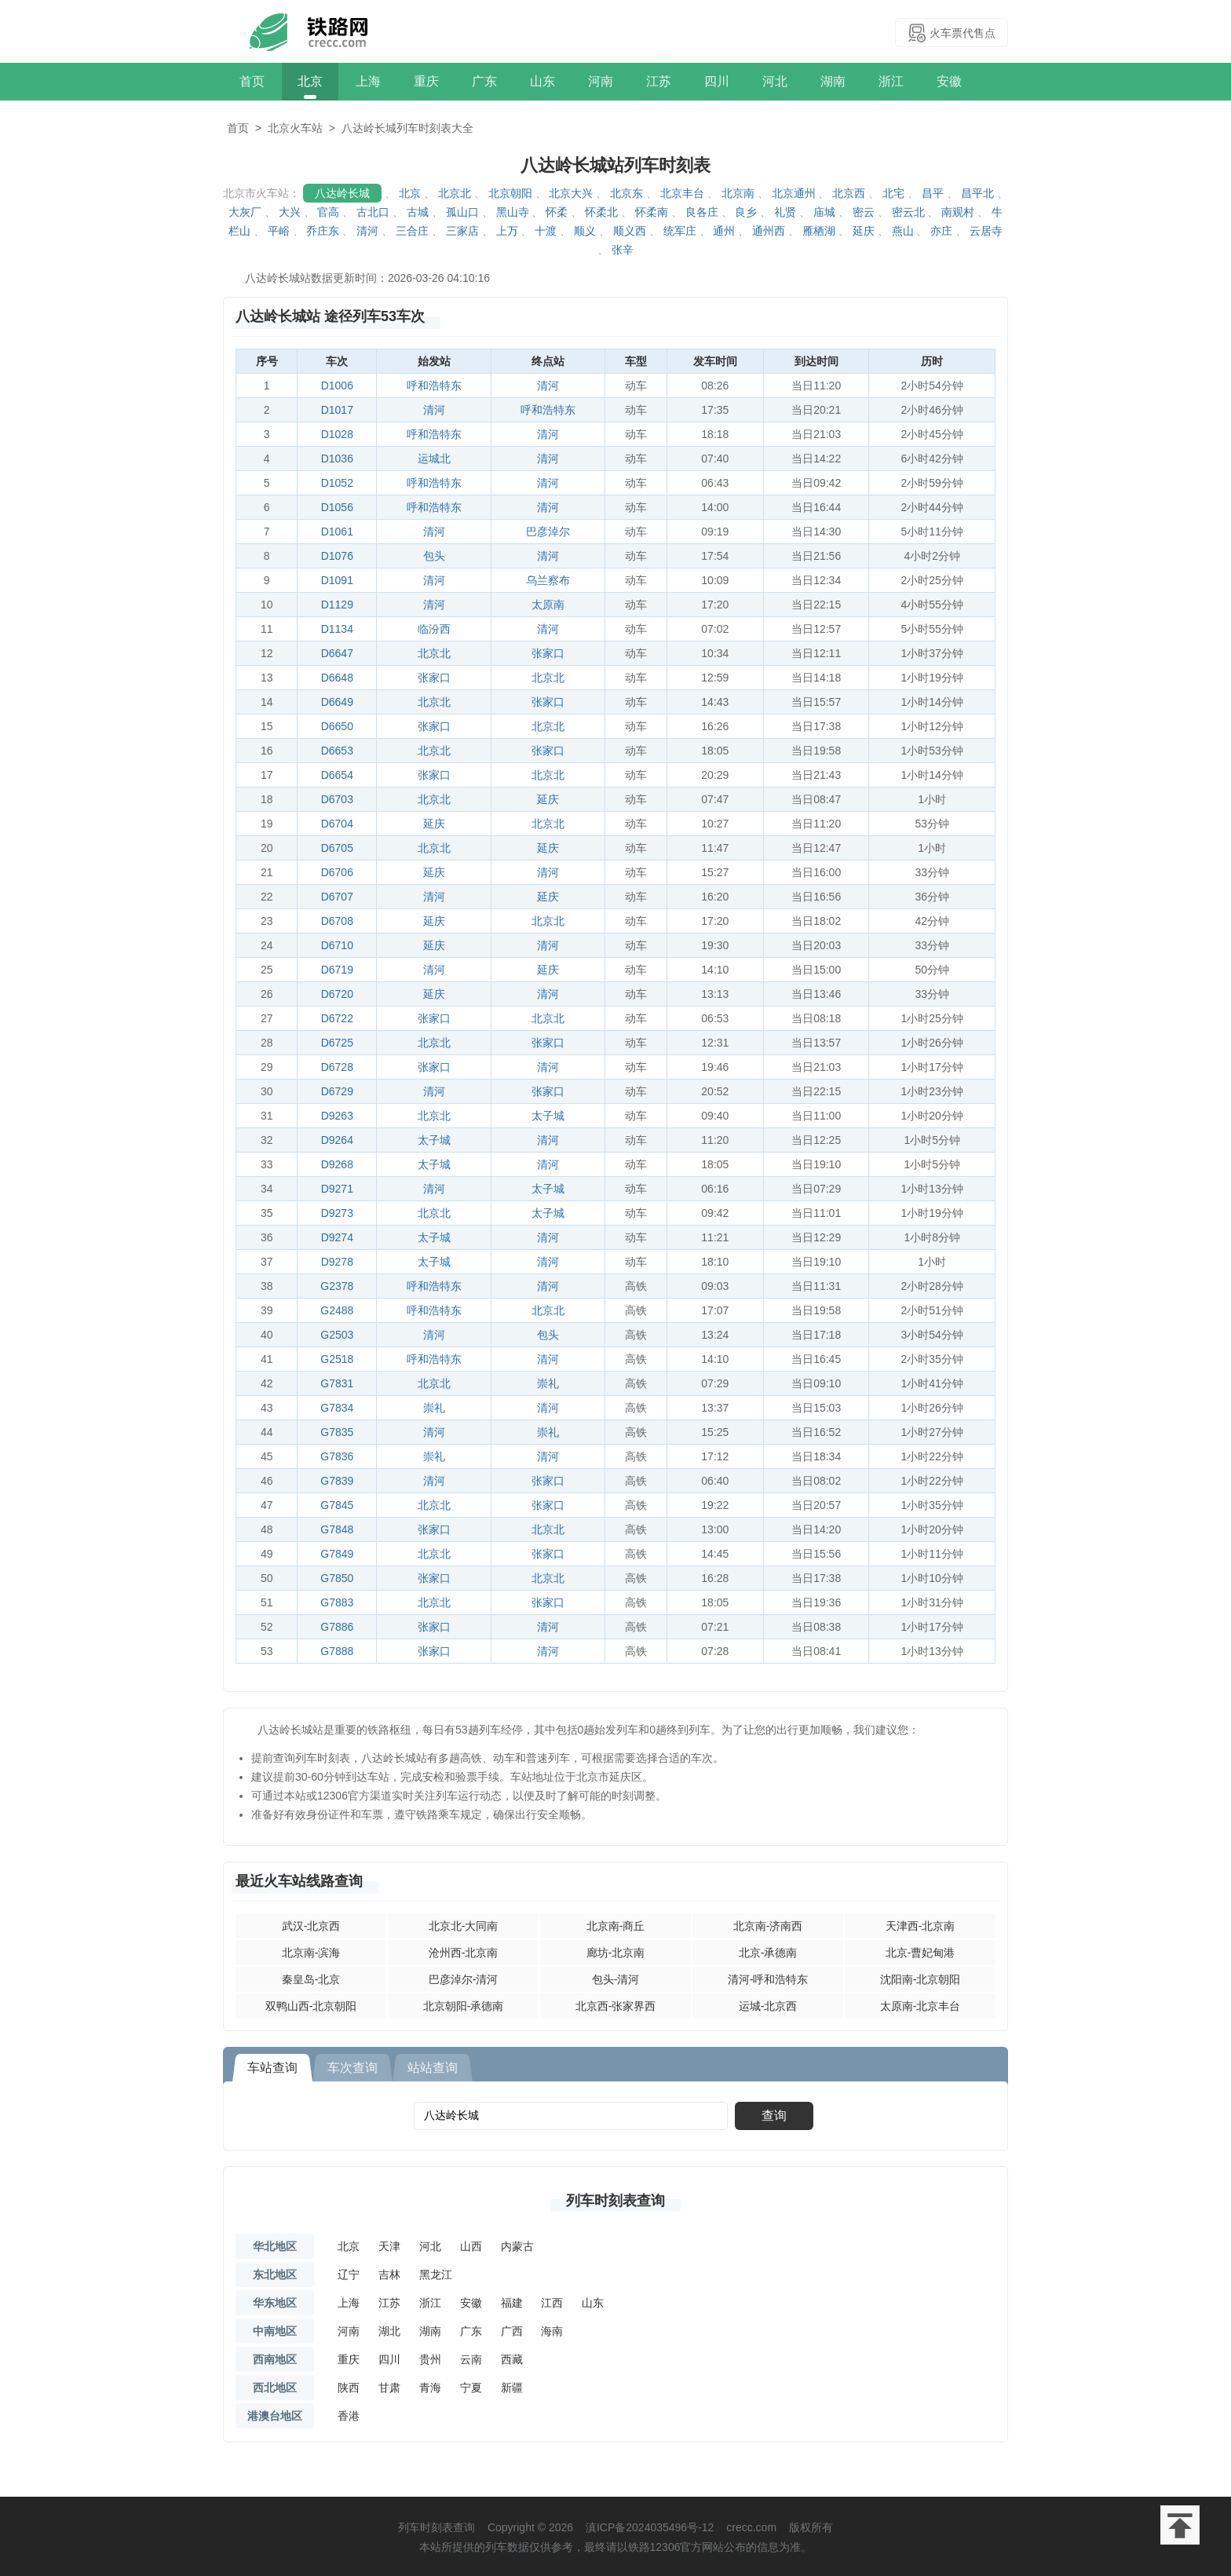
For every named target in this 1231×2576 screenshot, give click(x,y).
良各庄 (701, 212)
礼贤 (785, 212)
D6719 (337, 969)
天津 (389, 2246)
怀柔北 (601, 212)
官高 (328, 212)
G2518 (336, 1359)
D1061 (337, 531)
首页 (252, 81)
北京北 (454, 193)
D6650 (337, 726)
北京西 (848, 193)
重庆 (426, 81)
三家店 (462, 231)
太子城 (547, 1115)
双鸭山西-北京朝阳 (311, 2006)
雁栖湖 (818, 231)
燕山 (903, 231)
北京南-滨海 (311, 1952)
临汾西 (434, 629)
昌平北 (977, 193)
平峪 (279, 231)
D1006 (337, 385)
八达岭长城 (342, 193)
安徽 (949, 81)
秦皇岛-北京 (311, 1979)
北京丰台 (682, 193)
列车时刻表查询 (615, 2201)
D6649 (337, 702)
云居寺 (986, 231)
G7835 (336, 1432)
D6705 (337, 848)
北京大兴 (571, 193)
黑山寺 (512, 212)
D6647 (337, 653)
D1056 (337, 507)
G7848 (336, 1529)
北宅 (893, 193)
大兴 (290, 212)
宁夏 (471, 2387)
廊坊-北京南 (615, 1952)
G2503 (336, 1334)
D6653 (337, 750)
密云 (864, 212)
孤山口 (462, 212)
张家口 (547, 653)
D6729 (337, 1091)
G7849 (336, 1553)
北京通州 (794, 193)
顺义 (585, 231)
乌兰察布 (548, 580)
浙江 (891, 81)
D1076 (337, 556)
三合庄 (412, 231)
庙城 (824, 212)
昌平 (933, 193)
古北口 (372, 212)
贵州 (430, 2359)
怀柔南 (651, 212)
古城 (418, 212)
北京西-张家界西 (615, 2006)
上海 (368, 81)
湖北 (389, 2331)
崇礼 (548, 1383)
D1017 (337, 410)
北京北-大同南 (464, 1926)
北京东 (626, 193)
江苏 (658, 81)
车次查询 (352, 2067)
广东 (484, 81)
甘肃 (389, 2387)
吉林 (389, 2274)
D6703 (337, 799)
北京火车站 (295, 128)
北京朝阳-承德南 (463, 2006)
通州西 (768, 231)
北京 (310, 81)
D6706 (337, 872)
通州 (724, 231)
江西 (552, 2302)
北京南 (737, 193)
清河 (367, 231)
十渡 (546, 231)
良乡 (746, 212)
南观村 (957, 212)
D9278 (337, 1261)
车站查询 (272, 2067)
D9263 (337, 1115)
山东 (542, 81)
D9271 (337, 1188)
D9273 (337, 1213)
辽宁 (349, 2274)
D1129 (337, 604)
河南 (600, 81)
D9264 (337, 1140)
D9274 (337, 1237)
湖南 (833, 81)
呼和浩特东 (434, 385)
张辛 (623, 249)
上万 (507, 231)
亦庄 (941, 231)
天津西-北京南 (920, 1926)
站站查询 (432, 2067)
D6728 (337, 1067)
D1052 (337, 483)
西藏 (512, 2359)
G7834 (336, 1407)
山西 (471, 2246)
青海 (430, 2387)
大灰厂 (244, 212)
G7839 (336, 1480)
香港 (349, 2416)
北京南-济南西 (768, 1926)
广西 (512, 2331)
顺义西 (629, 231)
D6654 (337, 775)
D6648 (337, 677)
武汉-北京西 (311, 1926)
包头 (434, 556)
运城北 (434, 458)
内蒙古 (517, 2246)
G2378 (336, 1286)
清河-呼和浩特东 (768, 1979)
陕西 (349, 2387)
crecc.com (751, 2527)
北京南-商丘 (615, 1926)
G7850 (336, 1578)
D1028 (337, 434)
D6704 (337, 823)
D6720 (337, 994)
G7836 (336, 1456)
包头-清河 (616, 1979)
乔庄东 (322, 231)
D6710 (337, 945)
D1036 (337, 458)
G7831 (336, 1383)
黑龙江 (435, 2274)
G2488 (336, 1310)
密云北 (908, 212)
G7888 (336, 1651)
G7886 (336, 1627)
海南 (552, 2331)
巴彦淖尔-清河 (464, 1979)
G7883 (336, 1602)
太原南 (547, 604)
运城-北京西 (768, 2006)
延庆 (864, 231)
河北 (774, 81)
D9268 (337, 1164)
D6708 (337, 921)
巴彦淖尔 (548, 531)
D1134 (337, 629)
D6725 (337, 1042)
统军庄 (679, 231)
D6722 (337, 1018)
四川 (716, 81)
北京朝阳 (510, 193)
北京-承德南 (768, 1952)
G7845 (336, 1505)
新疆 (512, 2387)
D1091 (337, 580)
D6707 (337, 896)
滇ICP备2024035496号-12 (650, 2527)
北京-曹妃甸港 (920, 1952)
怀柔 (557, 212)
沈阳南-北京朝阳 (920, 1979)
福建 (512, 2302)
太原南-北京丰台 (920, 2006)
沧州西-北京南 (464, 1952)
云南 (471, 2359)
